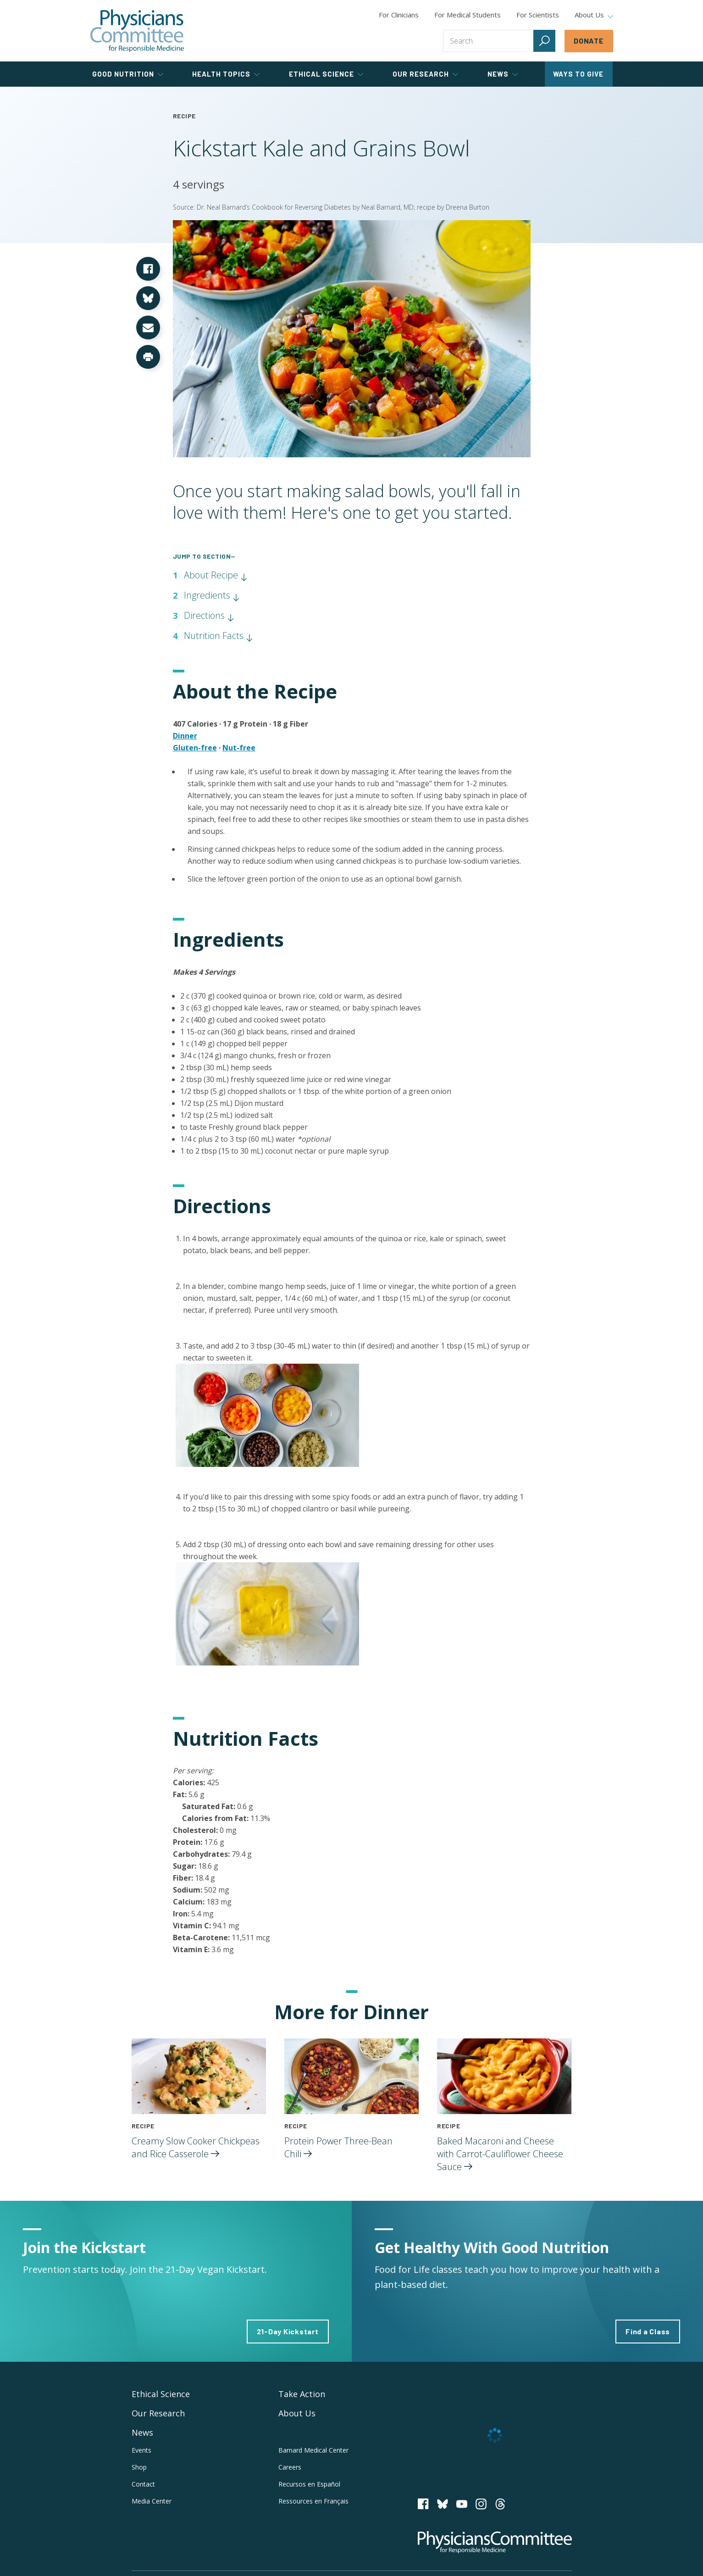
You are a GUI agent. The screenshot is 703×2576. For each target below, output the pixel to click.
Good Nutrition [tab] (127, 74)
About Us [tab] (594, 15)
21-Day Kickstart (288, 2331)
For (467, 14)
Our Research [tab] (425, 74)
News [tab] (502, 74)
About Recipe (216, 575)
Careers (289, 2467)
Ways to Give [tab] (578, 74)
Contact (143, 2484)
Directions (209, 615)
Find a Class (648, 2331)
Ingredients (212, 595)
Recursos (309, 2484)
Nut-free (238, 748)
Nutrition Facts (218, 635)
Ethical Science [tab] (326, 74)
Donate (589, 40)
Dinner (185, 736)
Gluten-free (195, 748)
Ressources (313, 2501)
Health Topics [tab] (226, 74)
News (142, 2432)
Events (141, 2450)
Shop (139, 2467)
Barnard (313, 2450)
